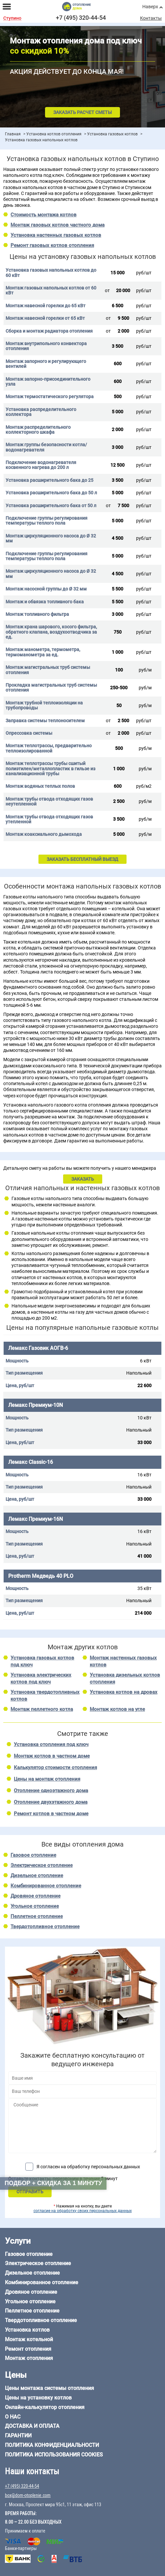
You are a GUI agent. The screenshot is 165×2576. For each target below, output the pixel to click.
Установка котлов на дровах (123, 1692)
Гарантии (18, 2435)
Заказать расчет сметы (82, 112)
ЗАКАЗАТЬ (82, 1179)
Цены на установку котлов (38, 2398)
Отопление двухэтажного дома (50, 1802)
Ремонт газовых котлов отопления (52, 245)
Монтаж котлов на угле (117, 1709)
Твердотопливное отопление (45, 1927)
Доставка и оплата (32, 2426)
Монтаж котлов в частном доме (52, 1756)
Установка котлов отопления (54, 134)
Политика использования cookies (54, 2455)
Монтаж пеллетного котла (42, 1709)
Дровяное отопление (35, 1896)
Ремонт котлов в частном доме (51, 1814)
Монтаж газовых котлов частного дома (58, 225)
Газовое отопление (33, 1855)
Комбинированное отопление (46, 1886)
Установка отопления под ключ (51, 1744)
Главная (13, 134)
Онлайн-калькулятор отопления (44, 2407)
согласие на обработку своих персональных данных (83, 2210)
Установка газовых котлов (112, 134)
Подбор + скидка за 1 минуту (53, 2183)
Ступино (12, 18)
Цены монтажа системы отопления (49, 2388)
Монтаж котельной (29, 2339)
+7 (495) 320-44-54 (81, 17)
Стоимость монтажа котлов (44, 215)
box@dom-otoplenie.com (28, 2495)
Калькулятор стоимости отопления (55, 1767)
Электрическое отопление (42, 1865)
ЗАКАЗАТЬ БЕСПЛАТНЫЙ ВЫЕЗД (82, 859)
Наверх (150, 6)
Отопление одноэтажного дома (51, 1791)
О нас (12, 2417)
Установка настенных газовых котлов (56, 235)
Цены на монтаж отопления (47, 1779)
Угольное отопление (35, 1906)
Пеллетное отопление (37, 1916)
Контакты (151, 18)
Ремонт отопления (28, 2349)
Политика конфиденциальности (52, 2445)
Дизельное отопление (37, 1875)
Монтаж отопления (29, 2358)
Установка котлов (27, 2330)
